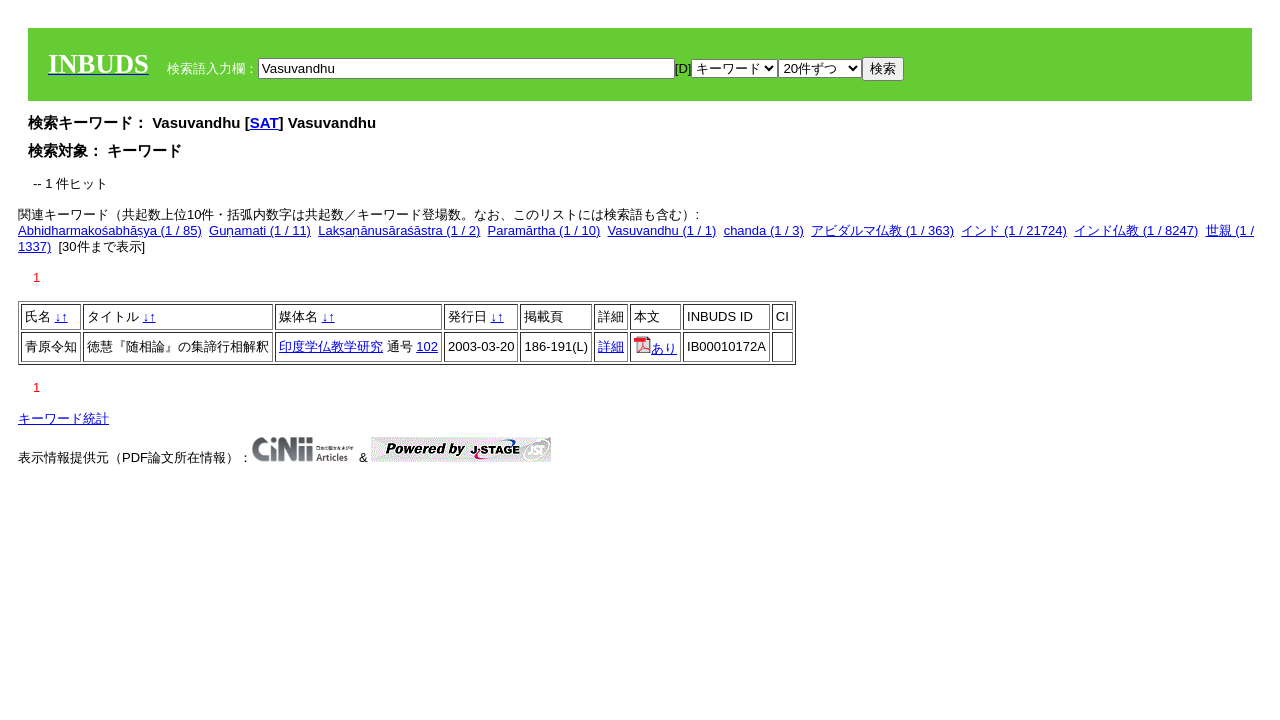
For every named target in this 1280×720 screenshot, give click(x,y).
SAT (264, 122)
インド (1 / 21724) (1014, 230)
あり (655, 348)
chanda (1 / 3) (764, 230)
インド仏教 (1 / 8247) (1136, 230)
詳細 (611, 346)
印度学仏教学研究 (331, 346)
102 (427, 346)
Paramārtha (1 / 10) (544, 230)
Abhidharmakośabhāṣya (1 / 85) (110, 230)
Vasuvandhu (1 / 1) (662, 230)
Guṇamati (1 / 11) (260, 230)
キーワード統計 (63, 418)
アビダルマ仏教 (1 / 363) (882, 230)
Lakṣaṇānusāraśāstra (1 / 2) (399, 230)
